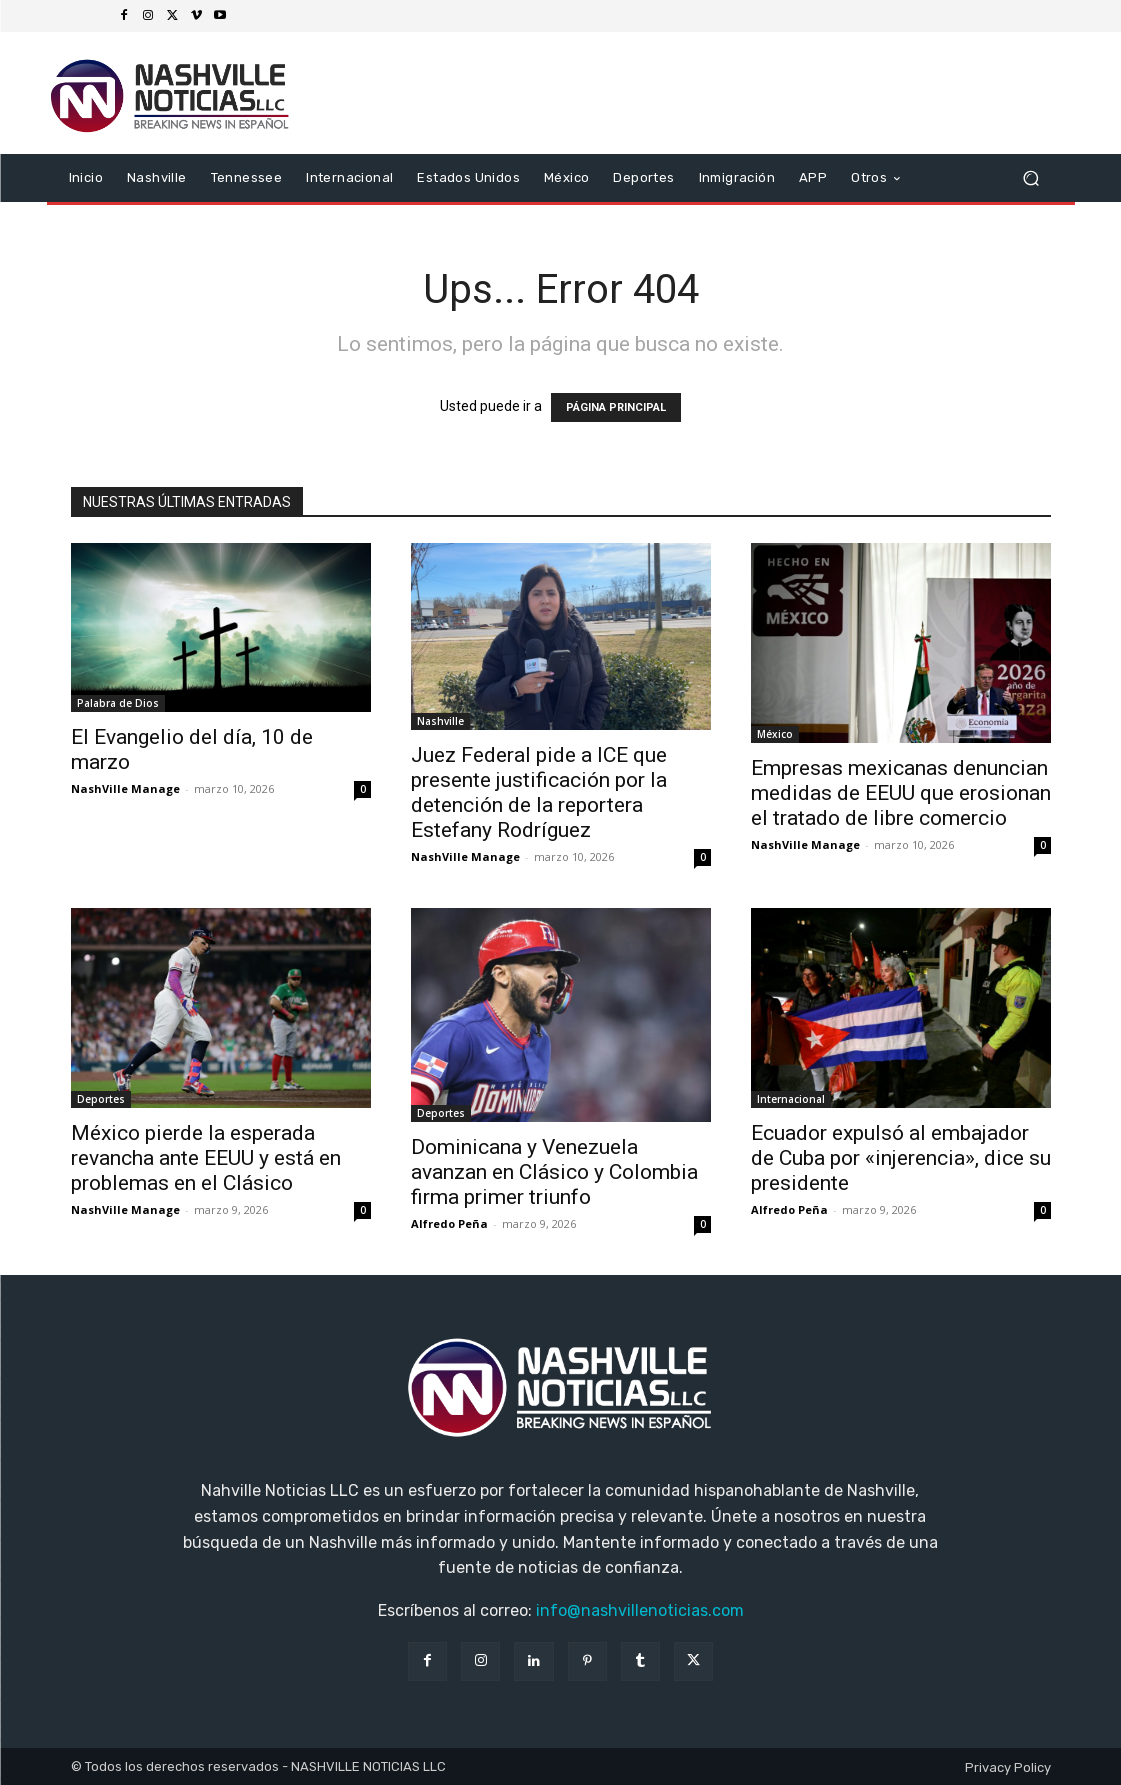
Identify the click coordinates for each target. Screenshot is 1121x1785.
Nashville (440, 721)
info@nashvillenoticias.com (640, 1610)
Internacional (791, 1099)
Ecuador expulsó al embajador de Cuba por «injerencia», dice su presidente (901, 1158)
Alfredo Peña (449, 1223)
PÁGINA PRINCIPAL (616, 407)
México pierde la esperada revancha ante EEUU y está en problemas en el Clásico (206, 1158)
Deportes (101, 1099)
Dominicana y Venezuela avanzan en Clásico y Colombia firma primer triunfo (554, 1172)
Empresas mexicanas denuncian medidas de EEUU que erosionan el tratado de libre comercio (901, 793)
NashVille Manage (125, 788)
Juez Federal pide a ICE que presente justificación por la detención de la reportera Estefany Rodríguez (539, 792)
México (775, 734)
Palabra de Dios (118, 703)
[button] (1031, 178)
